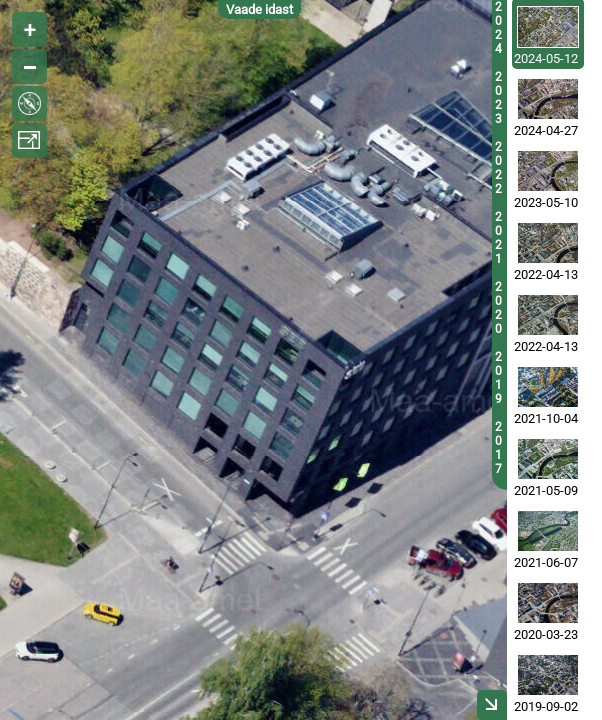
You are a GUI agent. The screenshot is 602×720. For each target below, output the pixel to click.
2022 (498, 168)
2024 (498, 28)
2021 (498, 238)
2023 (498, 98)
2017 (498, 448)
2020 (498, 308)
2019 (498, 378)
